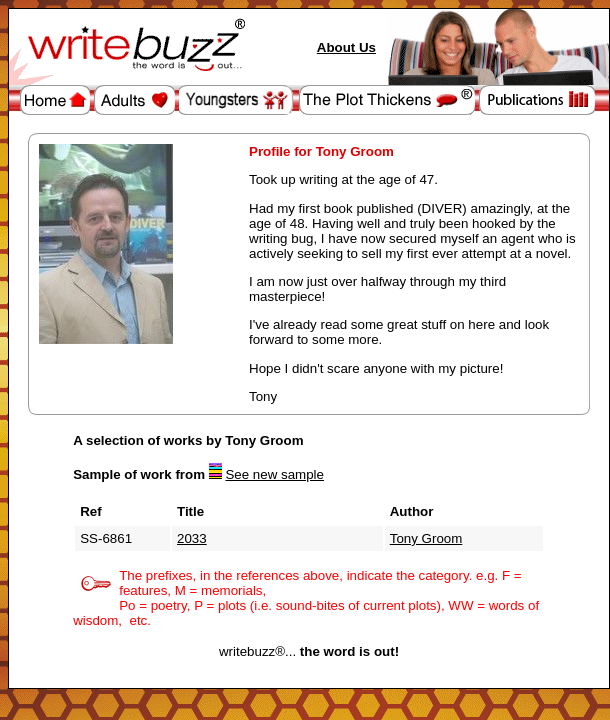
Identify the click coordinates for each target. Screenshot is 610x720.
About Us (346, 47)
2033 (192, 538)
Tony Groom (426, 538)
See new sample (274, 474)
